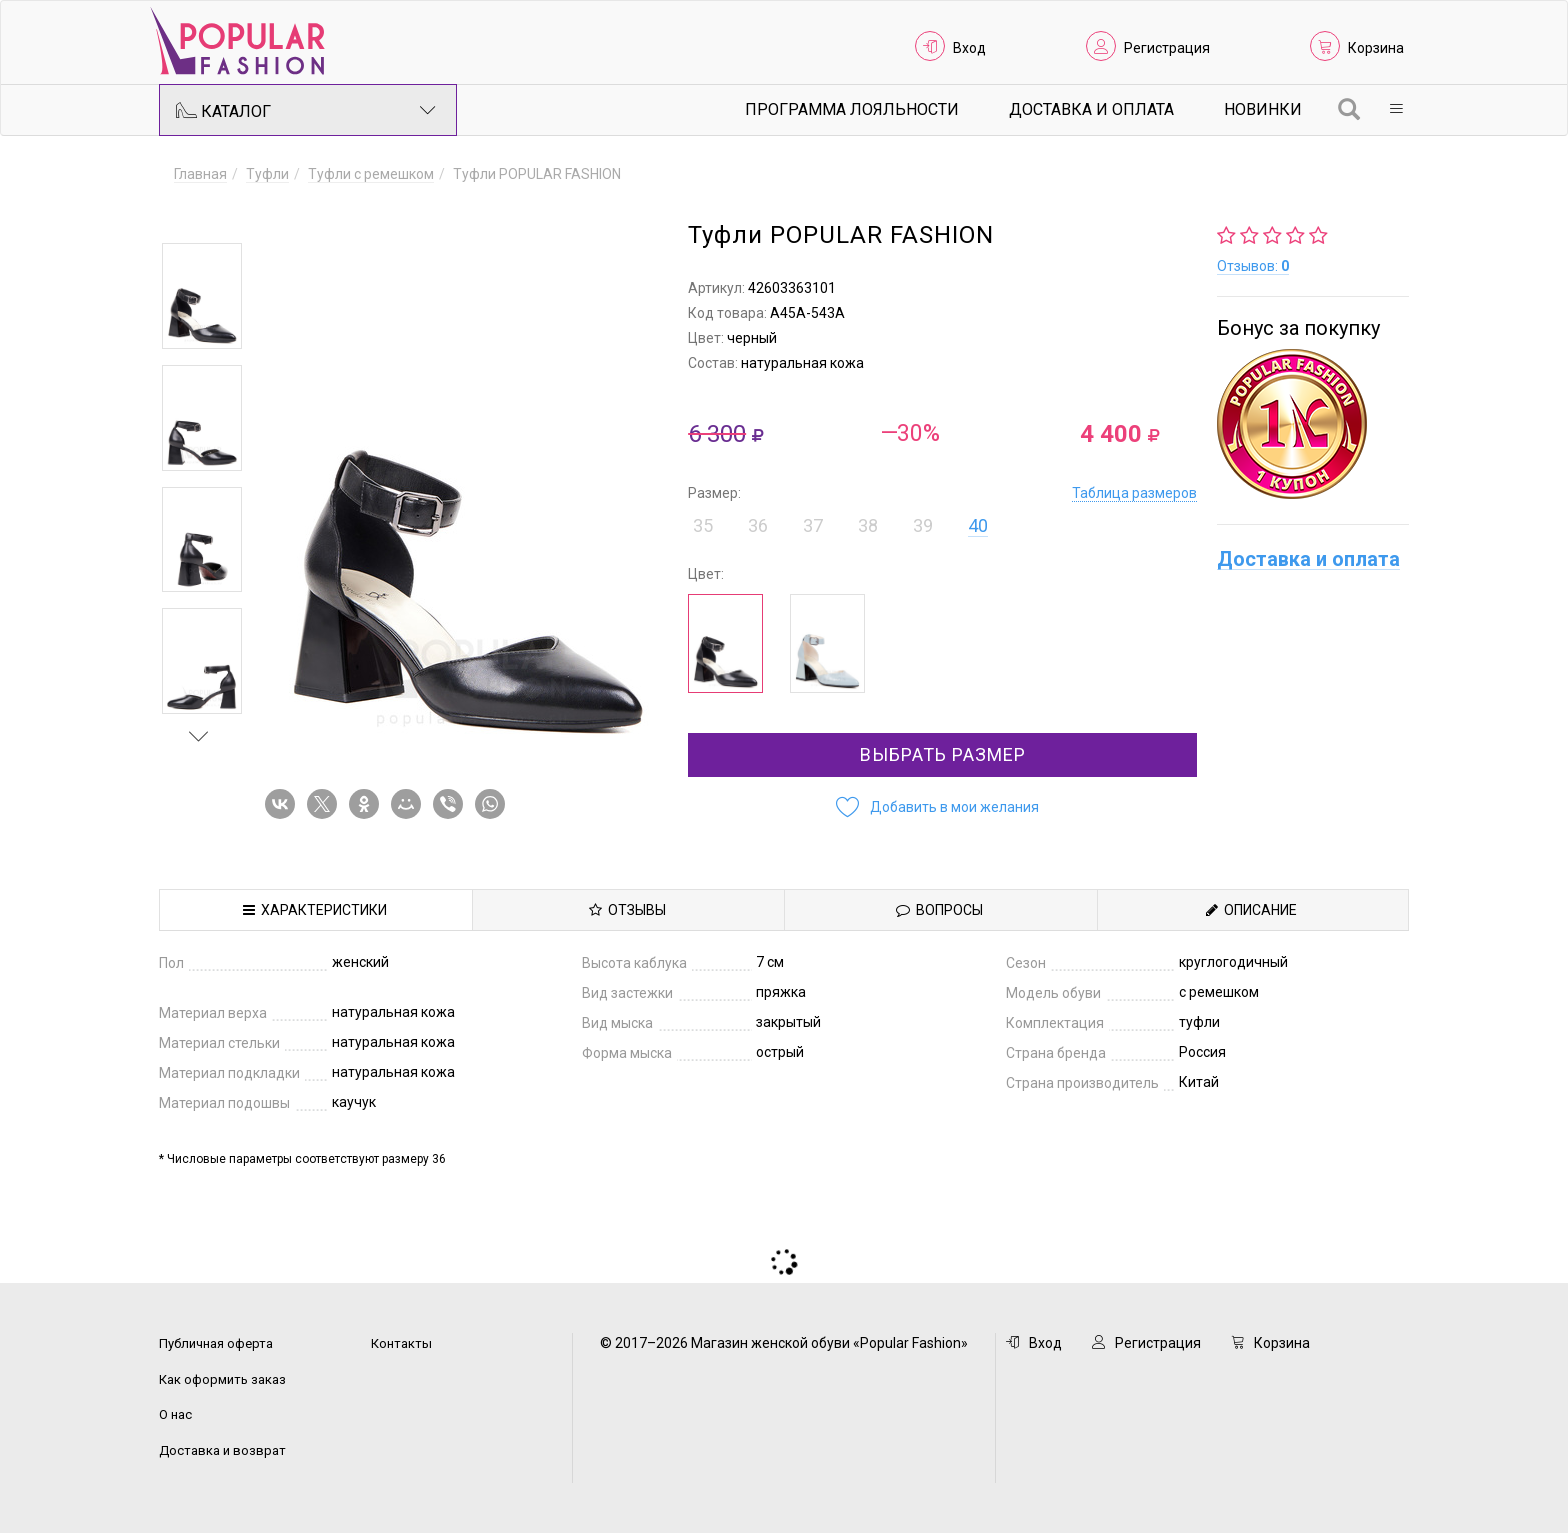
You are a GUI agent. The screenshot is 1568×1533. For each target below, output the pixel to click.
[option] (202, 296)
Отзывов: (1253, 266)
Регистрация (1167, 48)
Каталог (306, 110)
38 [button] (868, 525)
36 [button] (758, 525)
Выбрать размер (943, 754)
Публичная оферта (216, 1343)
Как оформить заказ (222, 1379)
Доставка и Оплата (1091, 109)
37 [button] (813, 525)
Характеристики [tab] (315, 910)
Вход (969, 48)
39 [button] (923, 525)
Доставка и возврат (222, 1450)
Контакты (401, 1343)
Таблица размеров (1134, 493)
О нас (175, 1414)
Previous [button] (199, 214)
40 (978, 525)
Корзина (1376, 48)
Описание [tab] (1251, 910)
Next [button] (199, 736)
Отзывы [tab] (627, 910)
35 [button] (703, 525)
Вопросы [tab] (939, 910)
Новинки (1263, 109)
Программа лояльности (852, 109)
